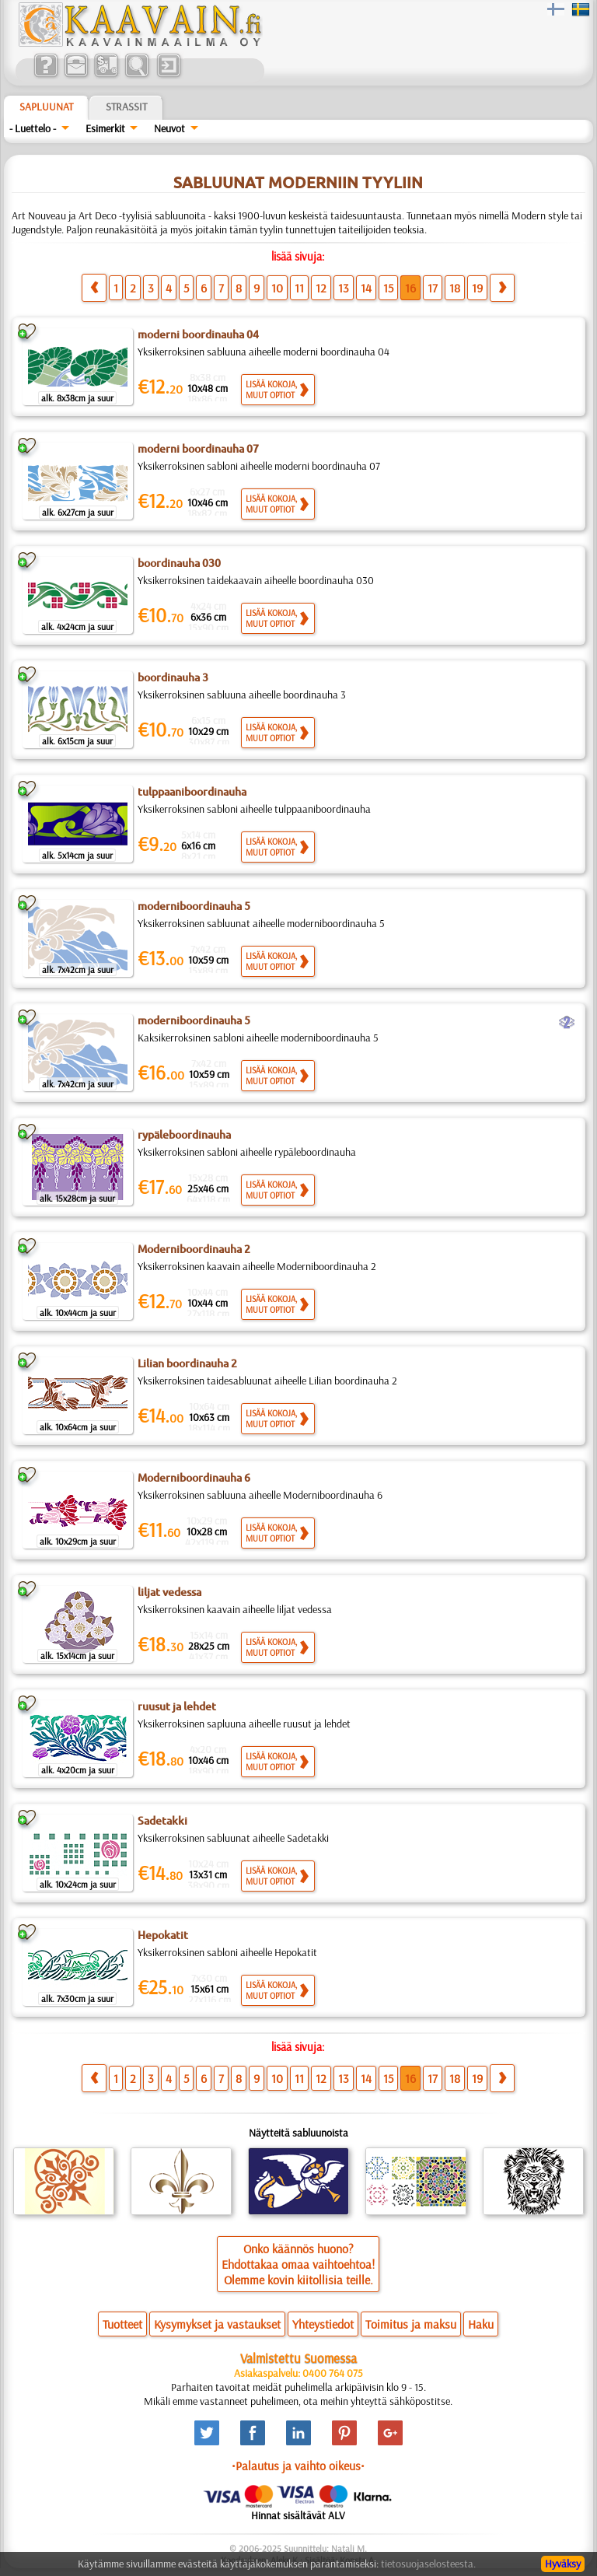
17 (433, 288)
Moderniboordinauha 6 (194, 1478)
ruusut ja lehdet (177, 1706)
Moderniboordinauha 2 (194, 1249)
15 (388, 288)
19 (477, 288)
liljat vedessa (169, 1592)
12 (321, 288)
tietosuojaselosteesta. (428, 2564)
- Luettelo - (32, 128)
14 (366, 288)
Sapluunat (46, 107)
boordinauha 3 (173, 677)
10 (277, 288)
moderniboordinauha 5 (194, 906)
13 (343, 288)
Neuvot (169, 128)
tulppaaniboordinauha (192, 792)
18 (454, 288)
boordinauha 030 (179, 563)
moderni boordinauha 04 (198, 334)
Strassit (126, 107)
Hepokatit (163, 1935)
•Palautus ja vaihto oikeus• (298, 2465)
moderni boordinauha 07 (198, 449)
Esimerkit (105, 128)
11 (299, 288)
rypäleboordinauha (184, 1135)
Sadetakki (162, 1821)
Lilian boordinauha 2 (187, 1363)
